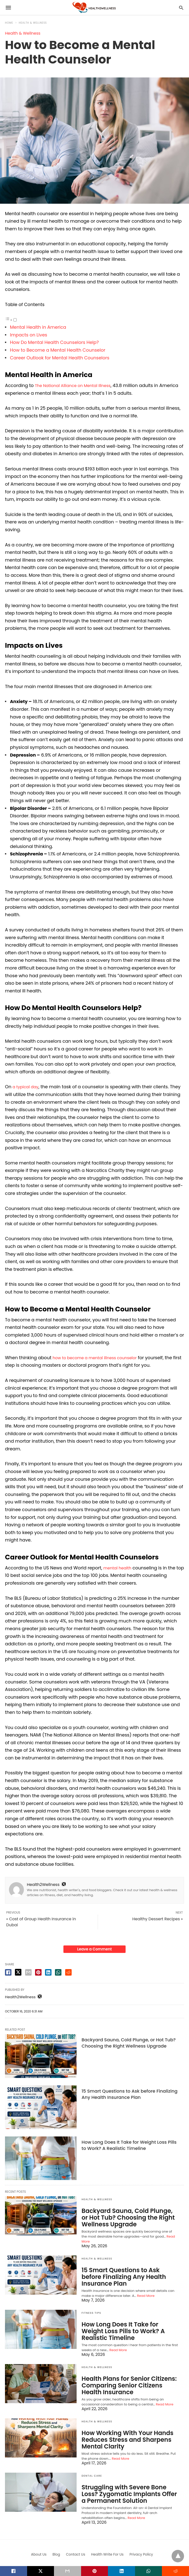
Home (9, 23)
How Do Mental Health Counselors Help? (54, 342)
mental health (119, 1568)
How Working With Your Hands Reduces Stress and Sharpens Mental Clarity (128, 2425)
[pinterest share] (38, 1972)
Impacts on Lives (28, 335)
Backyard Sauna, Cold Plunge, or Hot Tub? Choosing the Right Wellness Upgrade (129, 2043)
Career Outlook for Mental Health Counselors (59, 358)
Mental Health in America (38, 327)
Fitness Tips (91, 2306)
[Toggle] (15, 320)
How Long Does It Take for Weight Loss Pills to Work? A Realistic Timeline (129, 2145)
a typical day (27, 1087)
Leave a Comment (94, 1949)
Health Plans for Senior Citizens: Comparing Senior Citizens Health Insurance (124, 2372)
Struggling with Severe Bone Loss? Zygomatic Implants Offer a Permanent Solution (124, 2478)
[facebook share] (8, 1972)
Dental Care (92, 2460)
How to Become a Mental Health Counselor (57, 350)
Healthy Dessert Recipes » (157, 1919)
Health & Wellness (33, 23)
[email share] (28, 1972)
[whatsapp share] (58, 1972)
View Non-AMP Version (127, 2552)
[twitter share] (18, 1972)
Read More (145, 2286)
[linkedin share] (48, 1972)
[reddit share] (68, 1972)
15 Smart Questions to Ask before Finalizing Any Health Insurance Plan (130, 2094)
